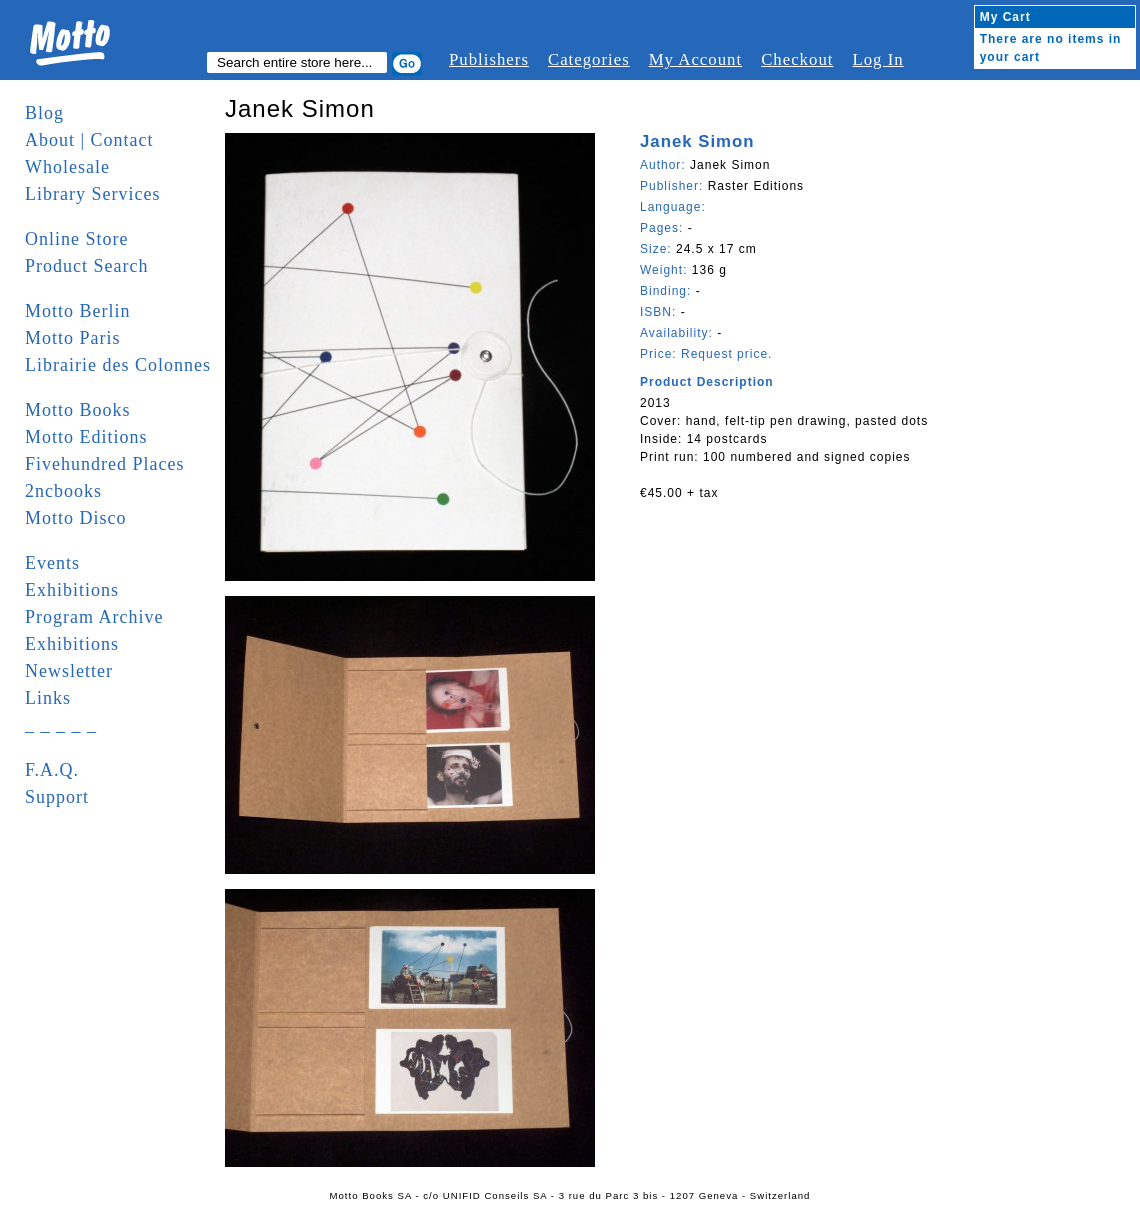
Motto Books (78, 410)
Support (57, 797)
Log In (877, 59)
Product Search (86, 266)
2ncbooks (63, 491)
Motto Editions (86, 437)
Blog (44, 113)
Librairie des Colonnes (118, 365)
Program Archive (94, 617)
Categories (589, 59)
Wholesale (67, 167)
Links (48, 698)
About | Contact (89, 140)
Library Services (92, 194)
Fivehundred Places (104, 464)
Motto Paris (73, 338)
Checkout (797, 59)
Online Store (77, 239)
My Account (695, 59)
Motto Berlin (78, 311)
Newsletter (69, 671)
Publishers (489, 59)
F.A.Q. (52, 770)
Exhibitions (72, 590)
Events (52, 563)
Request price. (726, 354)
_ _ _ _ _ (61, 725)
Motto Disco (76, 518)
